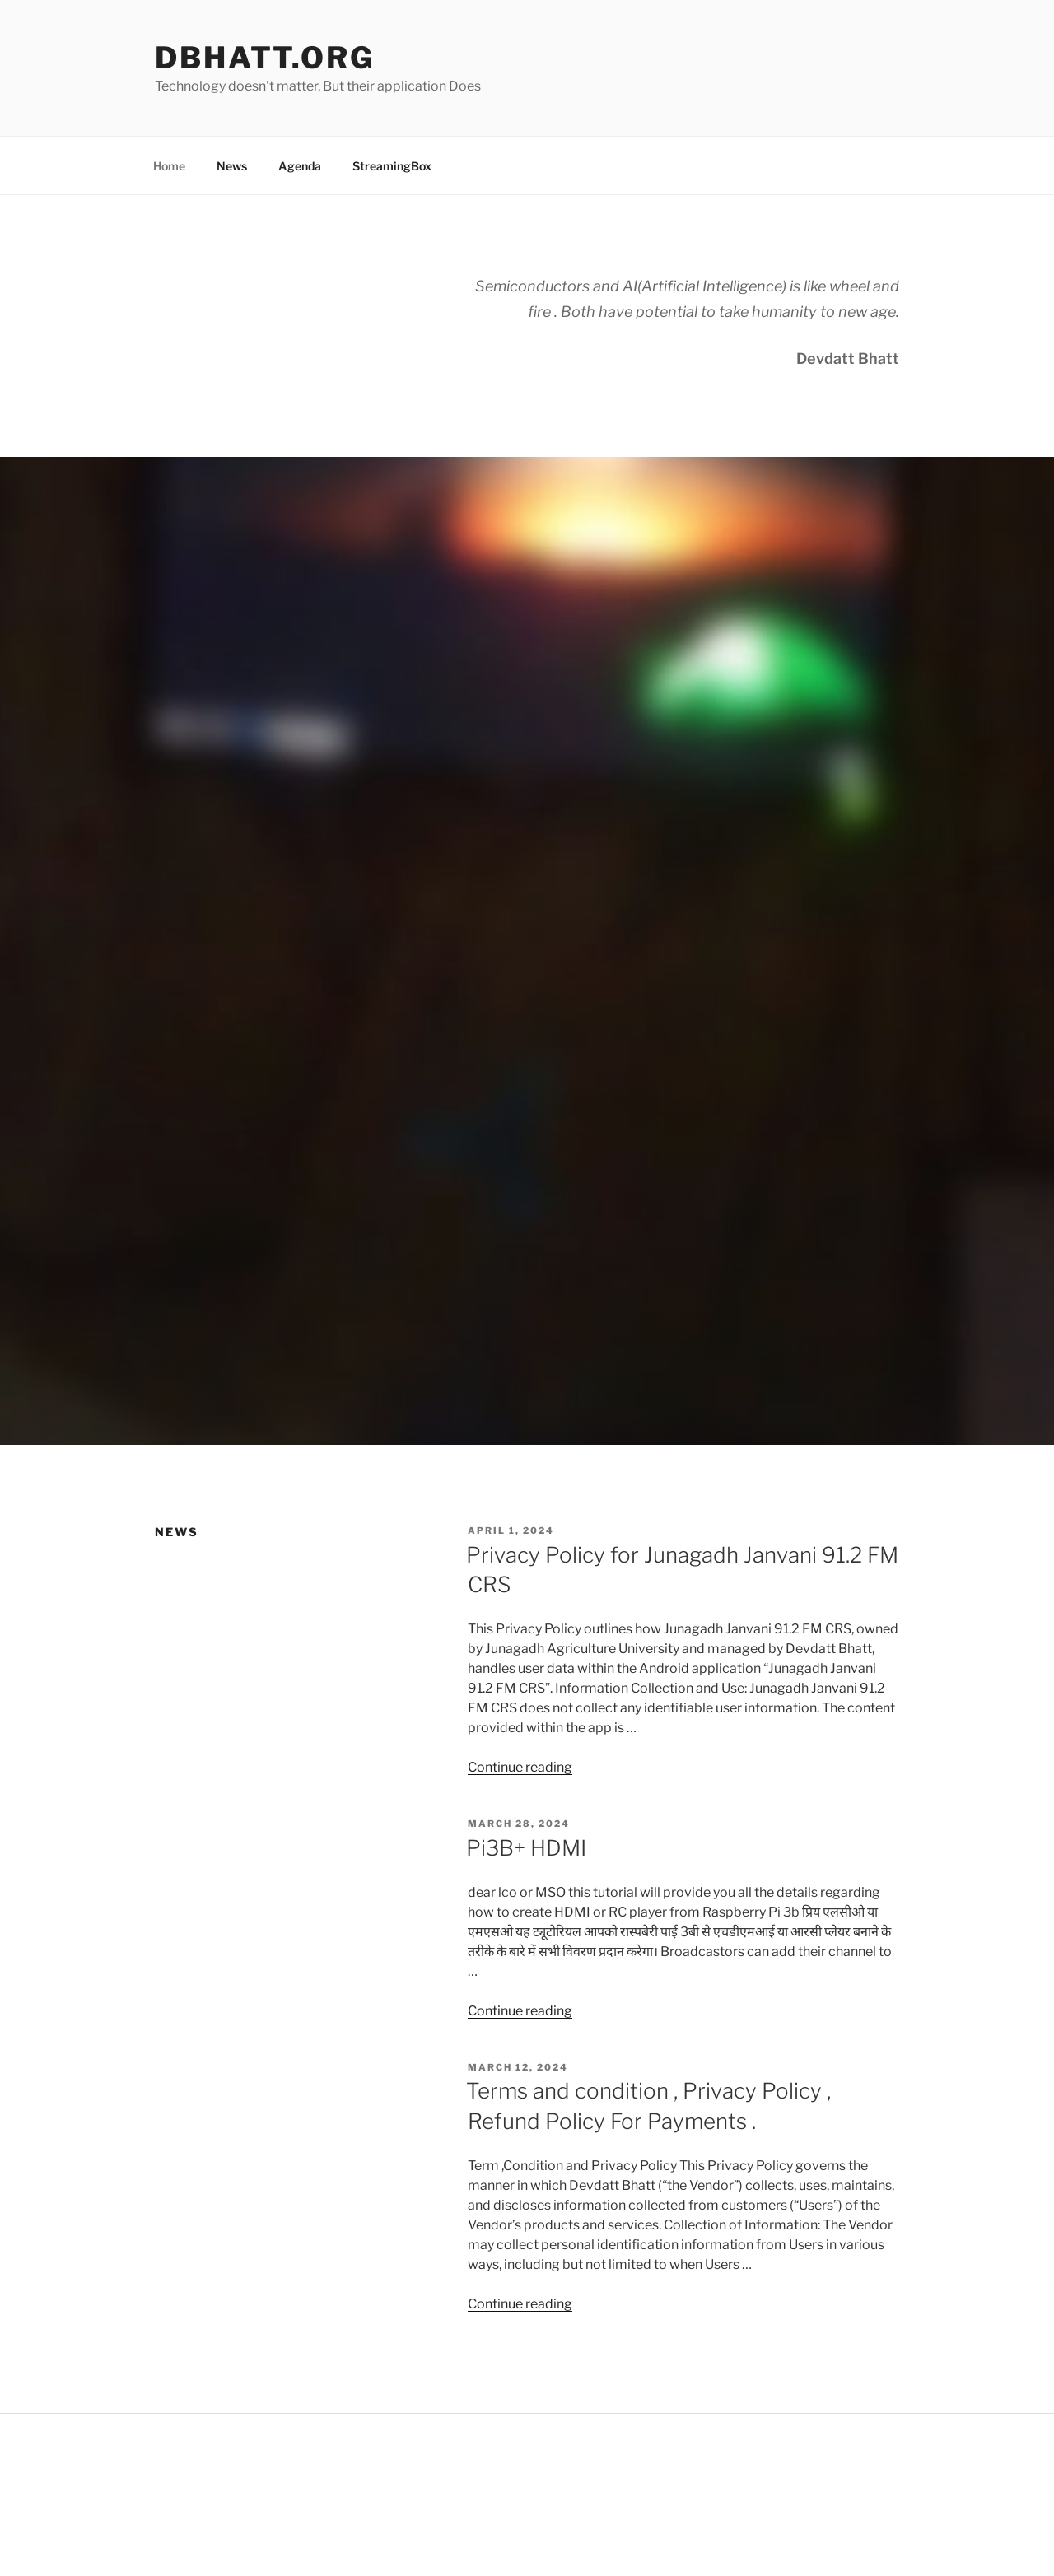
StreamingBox (391, 166)
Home (169, 166)
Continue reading (520, 1767)
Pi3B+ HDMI (526, 1848)
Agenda (299, 166)
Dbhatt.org (265, 58)
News (232, 166)
